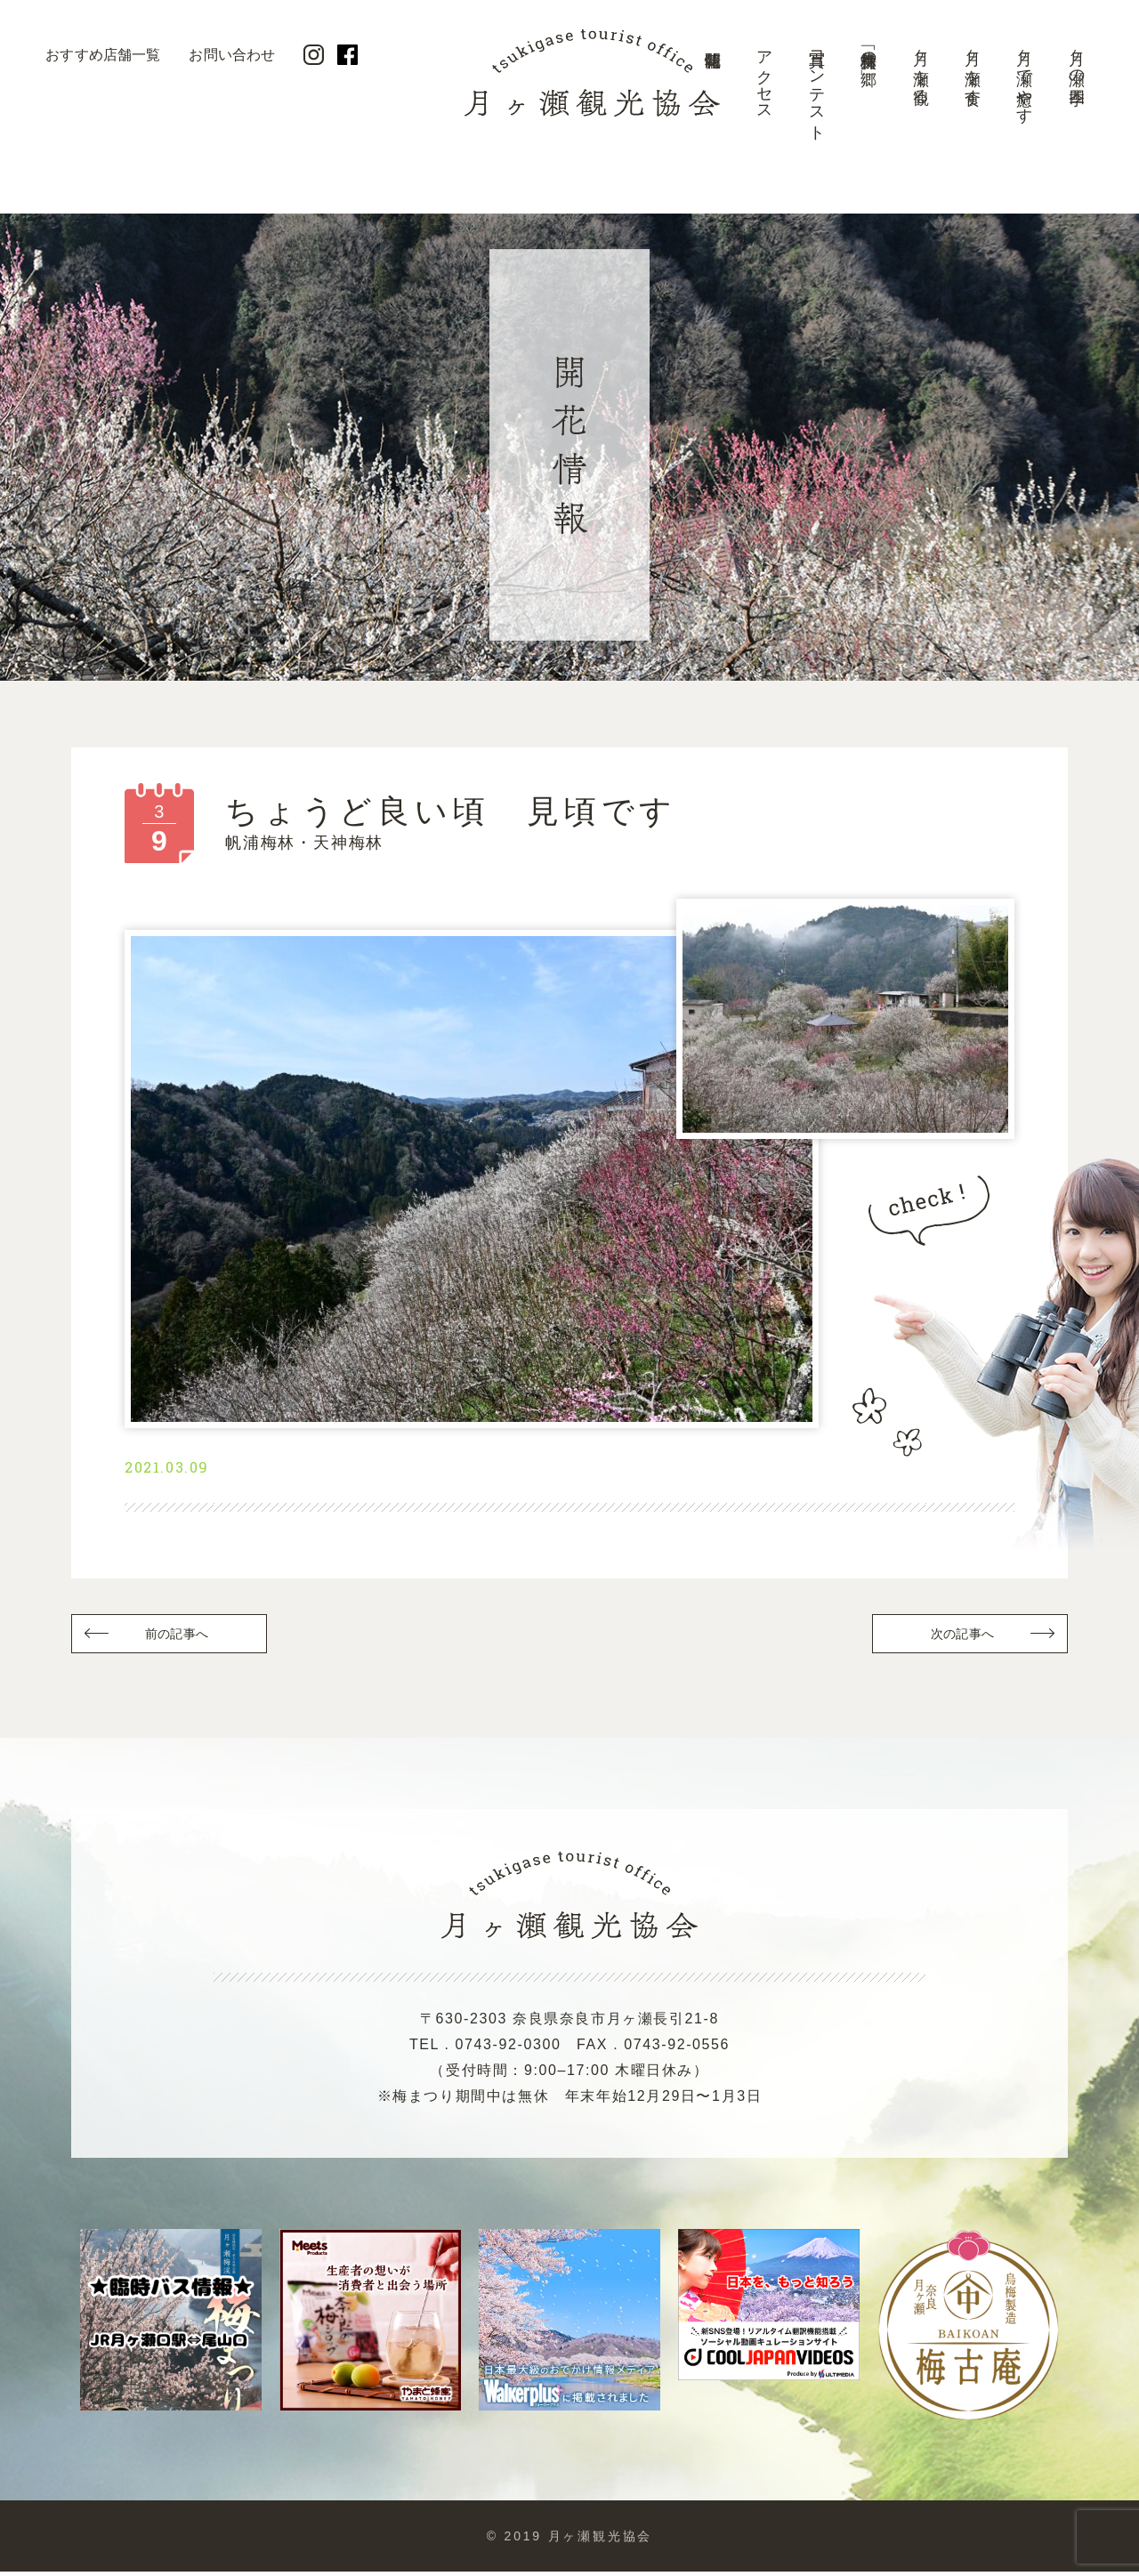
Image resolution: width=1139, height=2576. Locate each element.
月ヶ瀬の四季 (1077, 59)
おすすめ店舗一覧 (102, 54)
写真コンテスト (817, 86)
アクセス (764, 77)
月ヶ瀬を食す (972, 68)
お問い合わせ (232, 54)
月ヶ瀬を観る (921, 68)
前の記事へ (178, 1636)
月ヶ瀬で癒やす (1024, 78)
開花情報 (713, 93)
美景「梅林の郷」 (868, 50)
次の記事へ (961, 1636)
